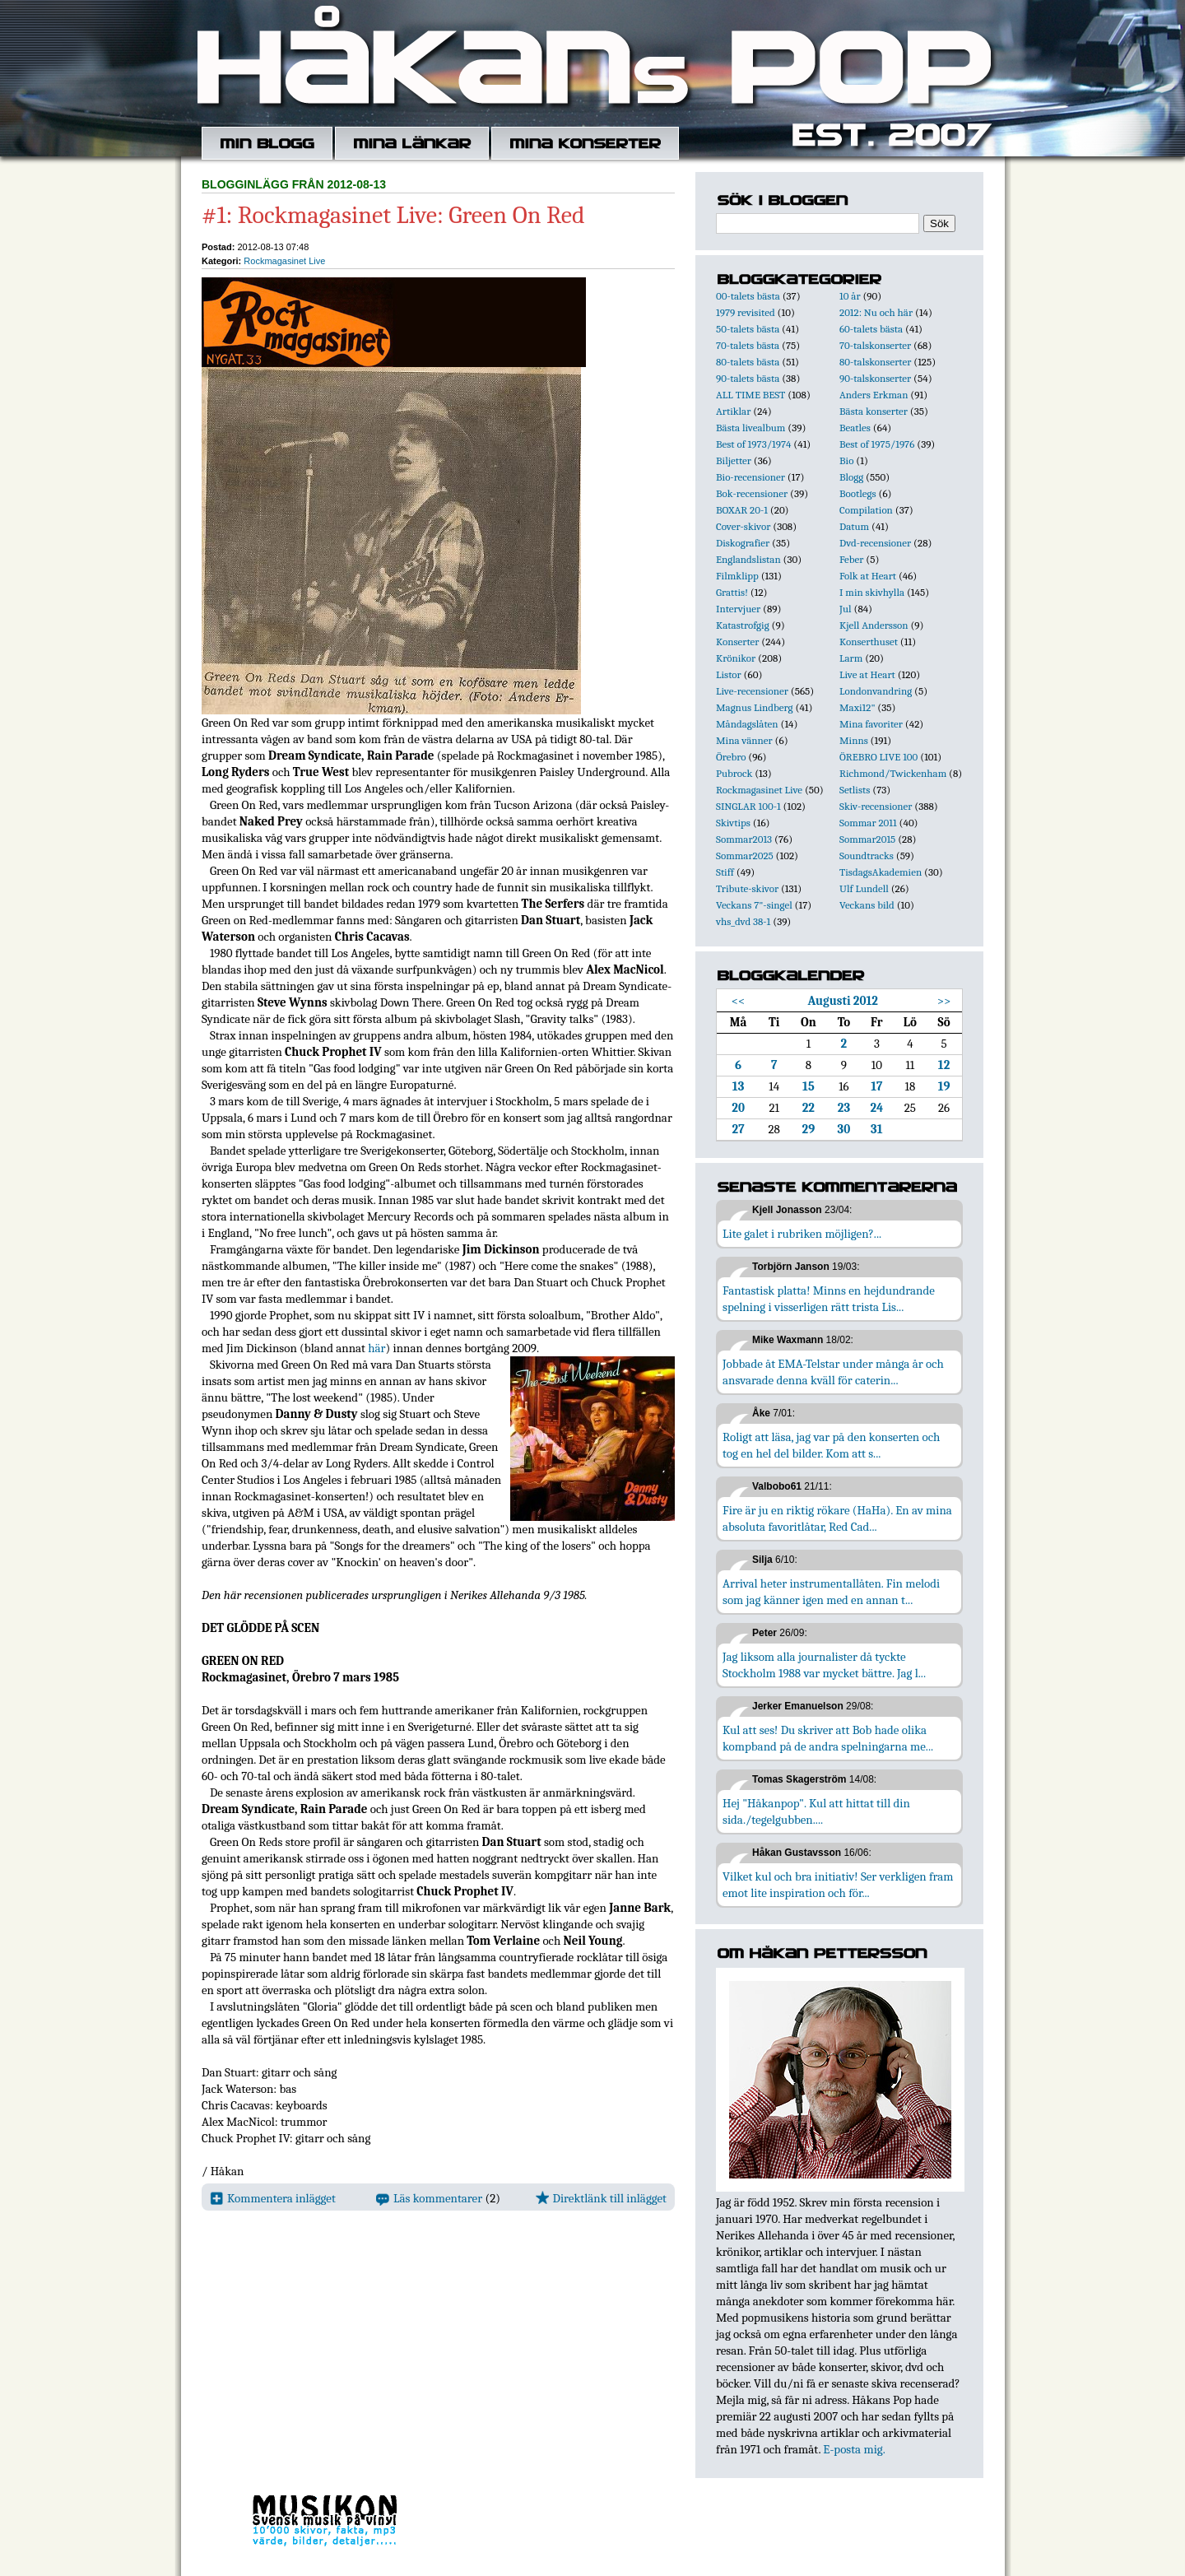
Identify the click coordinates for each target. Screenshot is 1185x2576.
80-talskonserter (875, 362)
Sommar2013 (744, 839)
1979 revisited (745, 312)
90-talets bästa (747, 378)
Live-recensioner (752, 691)
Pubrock (734, 773)
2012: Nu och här (876, 312)
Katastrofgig (742, 625)
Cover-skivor (743, 526)
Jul (845, 608)
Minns (853, 740)
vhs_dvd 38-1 (743, 921)
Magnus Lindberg (754, 707)
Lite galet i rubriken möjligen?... (802, 1233)
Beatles (855, 427)
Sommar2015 (867, 839)
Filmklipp (737, 576)
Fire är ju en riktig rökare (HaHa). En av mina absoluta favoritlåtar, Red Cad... (837, 1518)
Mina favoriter (871, 724)
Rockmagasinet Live (284, 261)
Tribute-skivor (747, 888)
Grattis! (732, 592)
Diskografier (742, 543)
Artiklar (733, 411)
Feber (851, 559)
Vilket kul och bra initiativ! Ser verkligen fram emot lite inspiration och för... (838, 1884)
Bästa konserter (873, 411)
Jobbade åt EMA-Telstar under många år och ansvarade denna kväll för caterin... (833, 1372)
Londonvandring (875, 691)
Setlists (854, 789)
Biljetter (733, 460)
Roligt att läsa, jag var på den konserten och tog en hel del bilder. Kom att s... (831, 1445)
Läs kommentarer (429, 2198)
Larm (850, 658)
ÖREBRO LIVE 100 (878, 757)
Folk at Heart (867, 576)
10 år (850, 296)
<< (739, 1000)
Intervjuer (738, 608)
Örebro (731, 757)
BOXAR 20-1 (742, 510)
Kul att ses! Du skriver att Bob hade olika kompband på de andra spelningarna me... (828, 1738)
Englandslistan (748, 559)
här (376, 1348)
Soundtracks (866, 855)
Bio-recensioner (750, 477)
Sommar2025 (745, 855)
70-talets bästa (747, 345)
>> (944, 1000)
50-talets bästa (747, 329)
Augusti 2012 (842, 1000)
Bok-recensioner (752, 493)
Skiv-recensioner (875, 806)
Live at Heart (867, 674)
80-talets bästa (747, 362)
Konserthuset (868, 641)
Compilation (866, 510)
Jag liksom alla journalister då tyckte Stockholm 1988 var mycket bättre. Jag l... (824, 1665)
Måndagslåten (747, 724)
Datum (854, 526)
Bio (846, 460)
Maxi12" (857, 707)
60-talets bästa (871, 329)
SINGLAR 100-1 (748, 806)
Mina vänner (744, 740)
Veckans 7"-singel (754, 905)
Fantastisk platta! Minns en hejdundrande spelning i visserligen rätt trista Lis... (829, 1298)
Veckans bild (867, 905)
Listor (728, 674)
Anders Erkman (873, 394)
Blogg (851, 477)
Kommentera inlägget (273, 2198)
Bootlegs (857, 493)
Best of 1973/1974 (753, 444)
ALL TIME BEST (750, 394)
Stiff (725, 872)
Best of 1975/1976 (876, 444)
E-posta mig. (854, 2449)
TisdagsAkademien (880, 872)
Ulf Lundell (864, 888)
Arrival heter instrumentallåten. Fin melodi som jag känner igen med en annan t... (831, 1591)
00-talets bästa (748, 296)
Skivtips (733, 822)
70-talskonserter (875, 345)
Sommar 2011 (868, 822)
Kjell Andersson (873, 625)
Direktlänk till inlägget (601, 2198)
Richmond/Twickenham (892, 773)
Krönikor (735, 658)
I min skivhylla (871, 592)
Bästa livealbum (750, 427)
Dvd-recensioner (875, 543)
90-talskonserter (875, 378)
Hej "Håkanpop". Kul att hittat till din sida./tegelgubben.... (816, 1811)
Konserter (737, 641)
